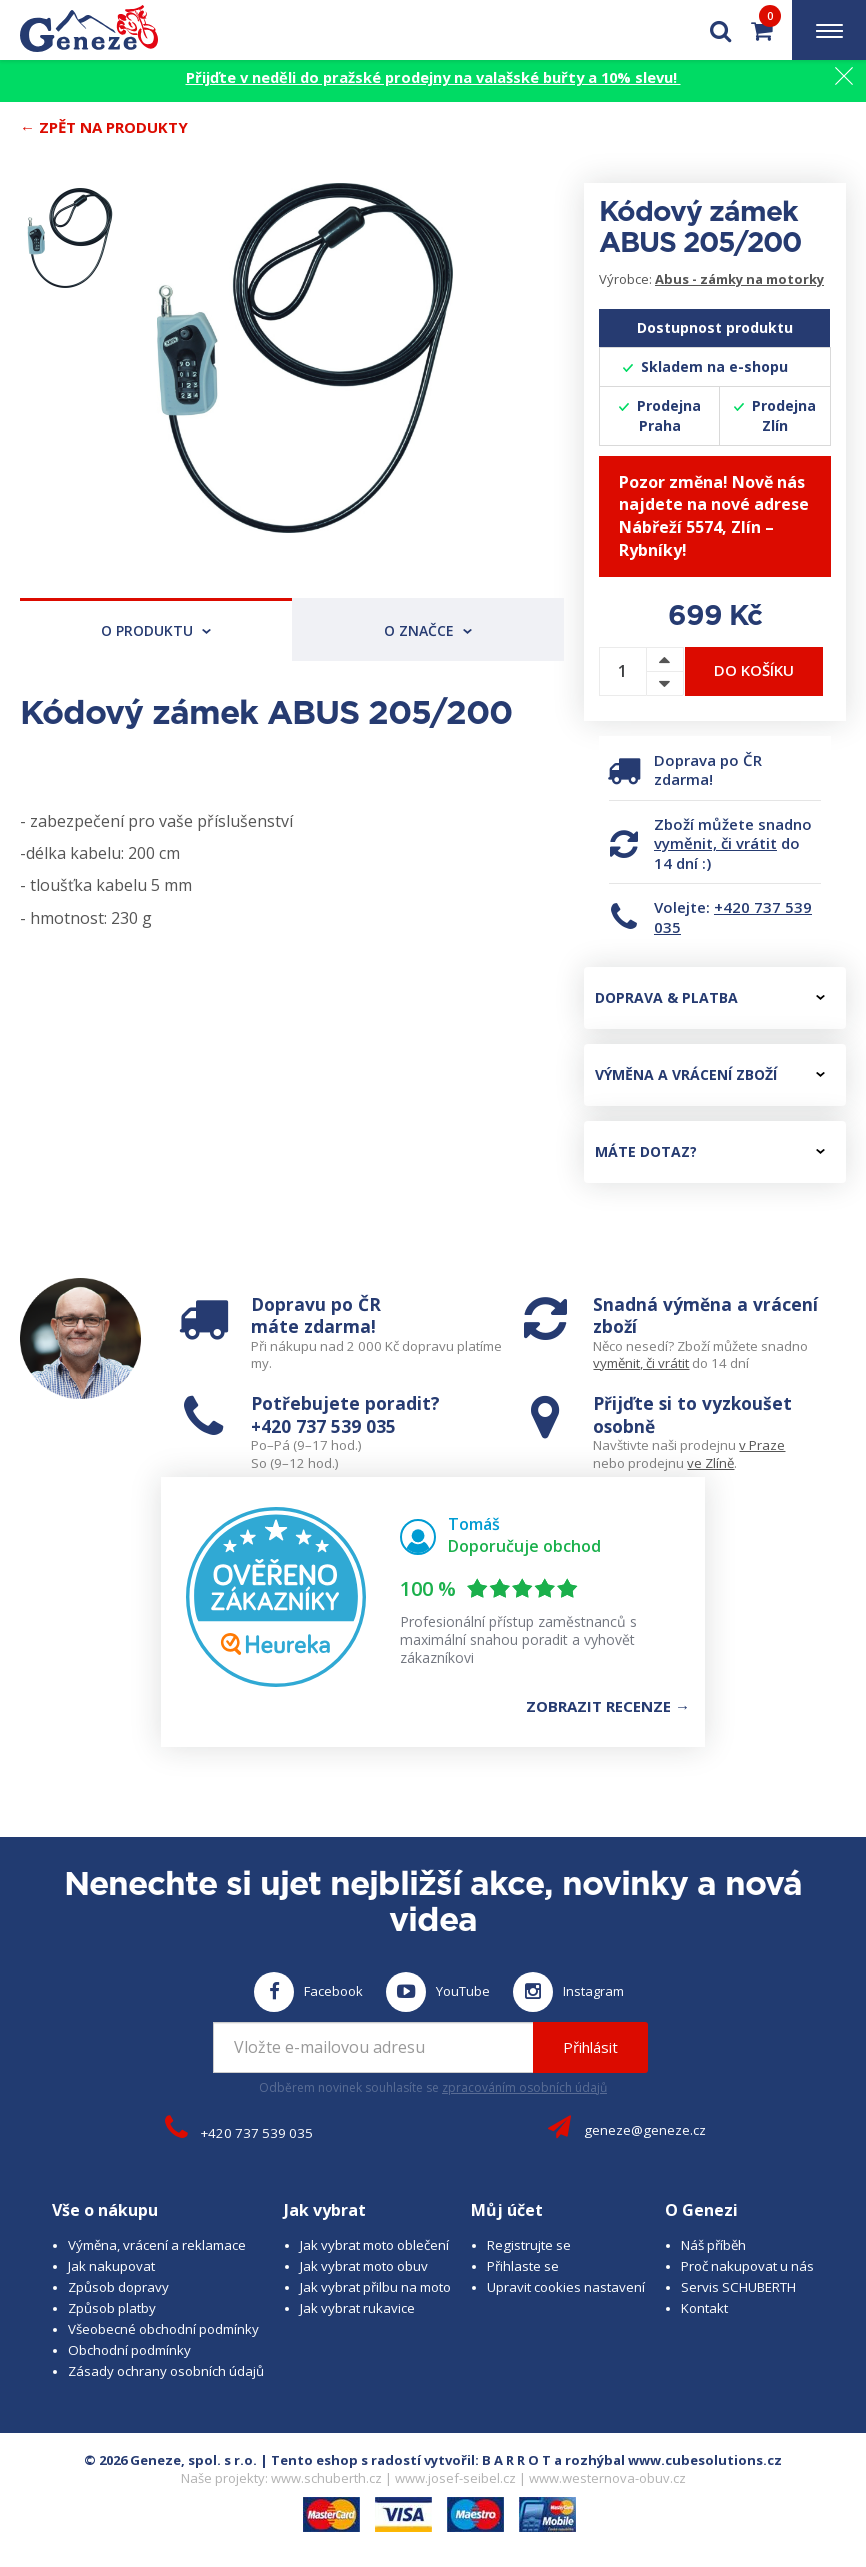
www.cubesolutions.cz (705, 2460)
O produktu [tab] (156, 630)
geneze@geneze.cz (645, 2130)
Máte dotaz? (710, 1151)
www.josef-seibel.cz (455, 2478)
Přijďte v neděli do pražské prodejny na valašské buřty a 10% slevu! (433, 77)
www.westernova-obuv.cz (607, 2478)
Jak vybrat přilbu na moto (375, 2287)
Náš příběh (713, 2245)
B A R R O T (516, 2460)
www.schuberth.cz (326, 2478)
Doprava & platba (710, 997)
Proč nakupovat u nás (747, 2266)
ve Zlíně (710, 1463)
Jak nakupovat (111, 2266)
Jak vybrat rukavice (357, 2308)
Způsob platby (112, 2308)
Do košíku (754, 670)
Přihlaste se (523, 2266)
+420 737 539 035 (733, 917)
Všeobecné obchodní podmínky (163, 2329)
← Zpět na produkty (104, 127)
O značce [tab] (428, 630)
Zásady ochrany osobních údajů (166, 2371)
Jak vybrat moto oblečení (374, 2245)
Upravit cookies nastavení (566, 2287)
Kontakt (704, 2308)
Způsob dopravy (118, 2287)
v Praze (762, 1445)
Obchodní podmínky (129, 2350)
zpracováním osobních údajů (524, 2087)
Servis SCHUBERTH (738, 2287)
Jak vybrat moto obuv (364, 2266)
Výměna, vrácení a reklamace (157, 2245)
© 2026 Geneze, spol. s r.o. (170, 2460)
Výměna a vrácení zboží (710, 1074)
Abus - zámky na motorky (739, 279)
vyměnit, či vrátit (715, 843)
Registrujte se (529, 2245)
